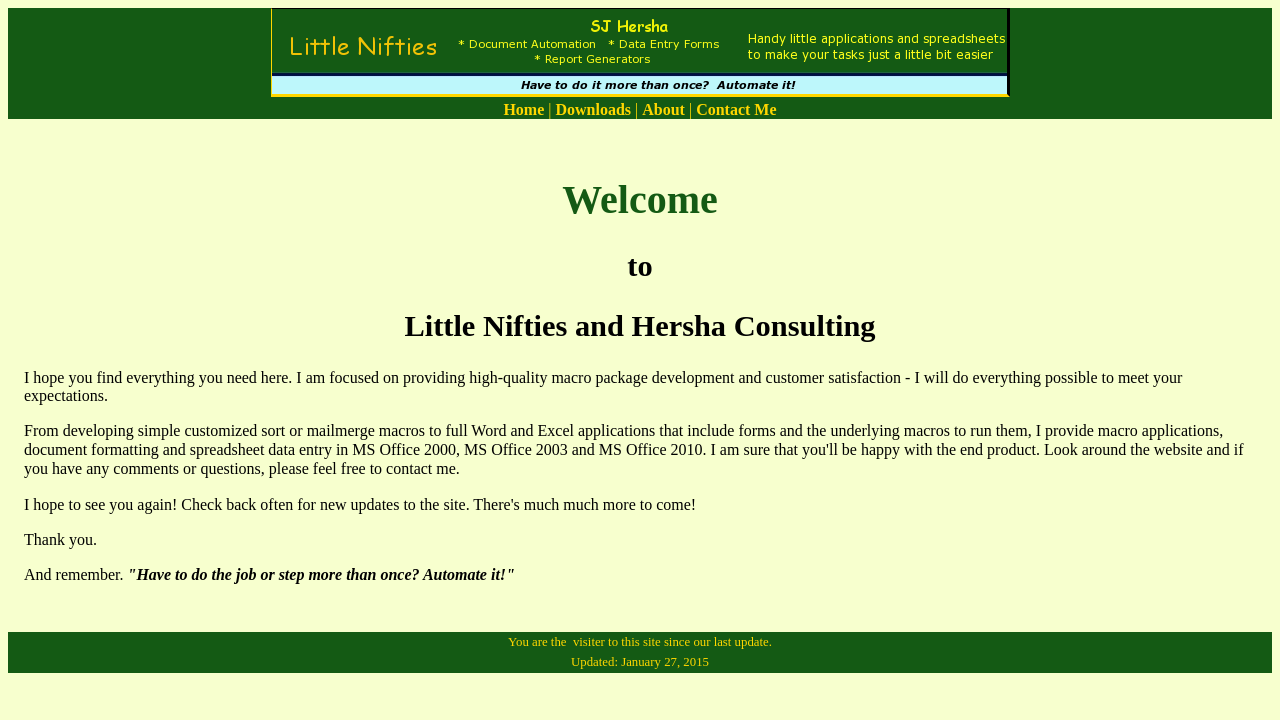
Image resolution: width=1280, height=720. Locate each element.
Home (523, 109)
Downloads (593, 109)
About (663, 109)
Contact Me (736, 109)
